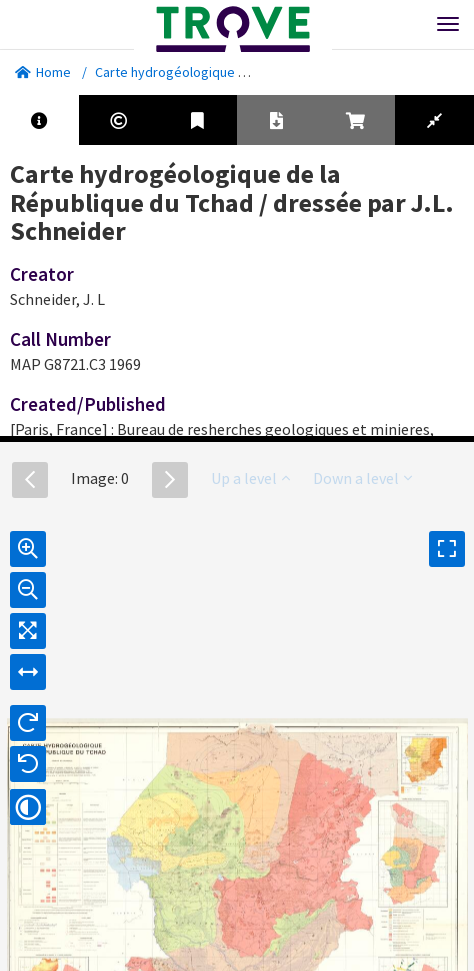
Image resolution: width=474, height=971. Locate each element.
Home (43, 72)
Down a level (362, 478)
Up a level (250, 478)
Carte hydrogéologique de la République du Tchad (244, 72)
